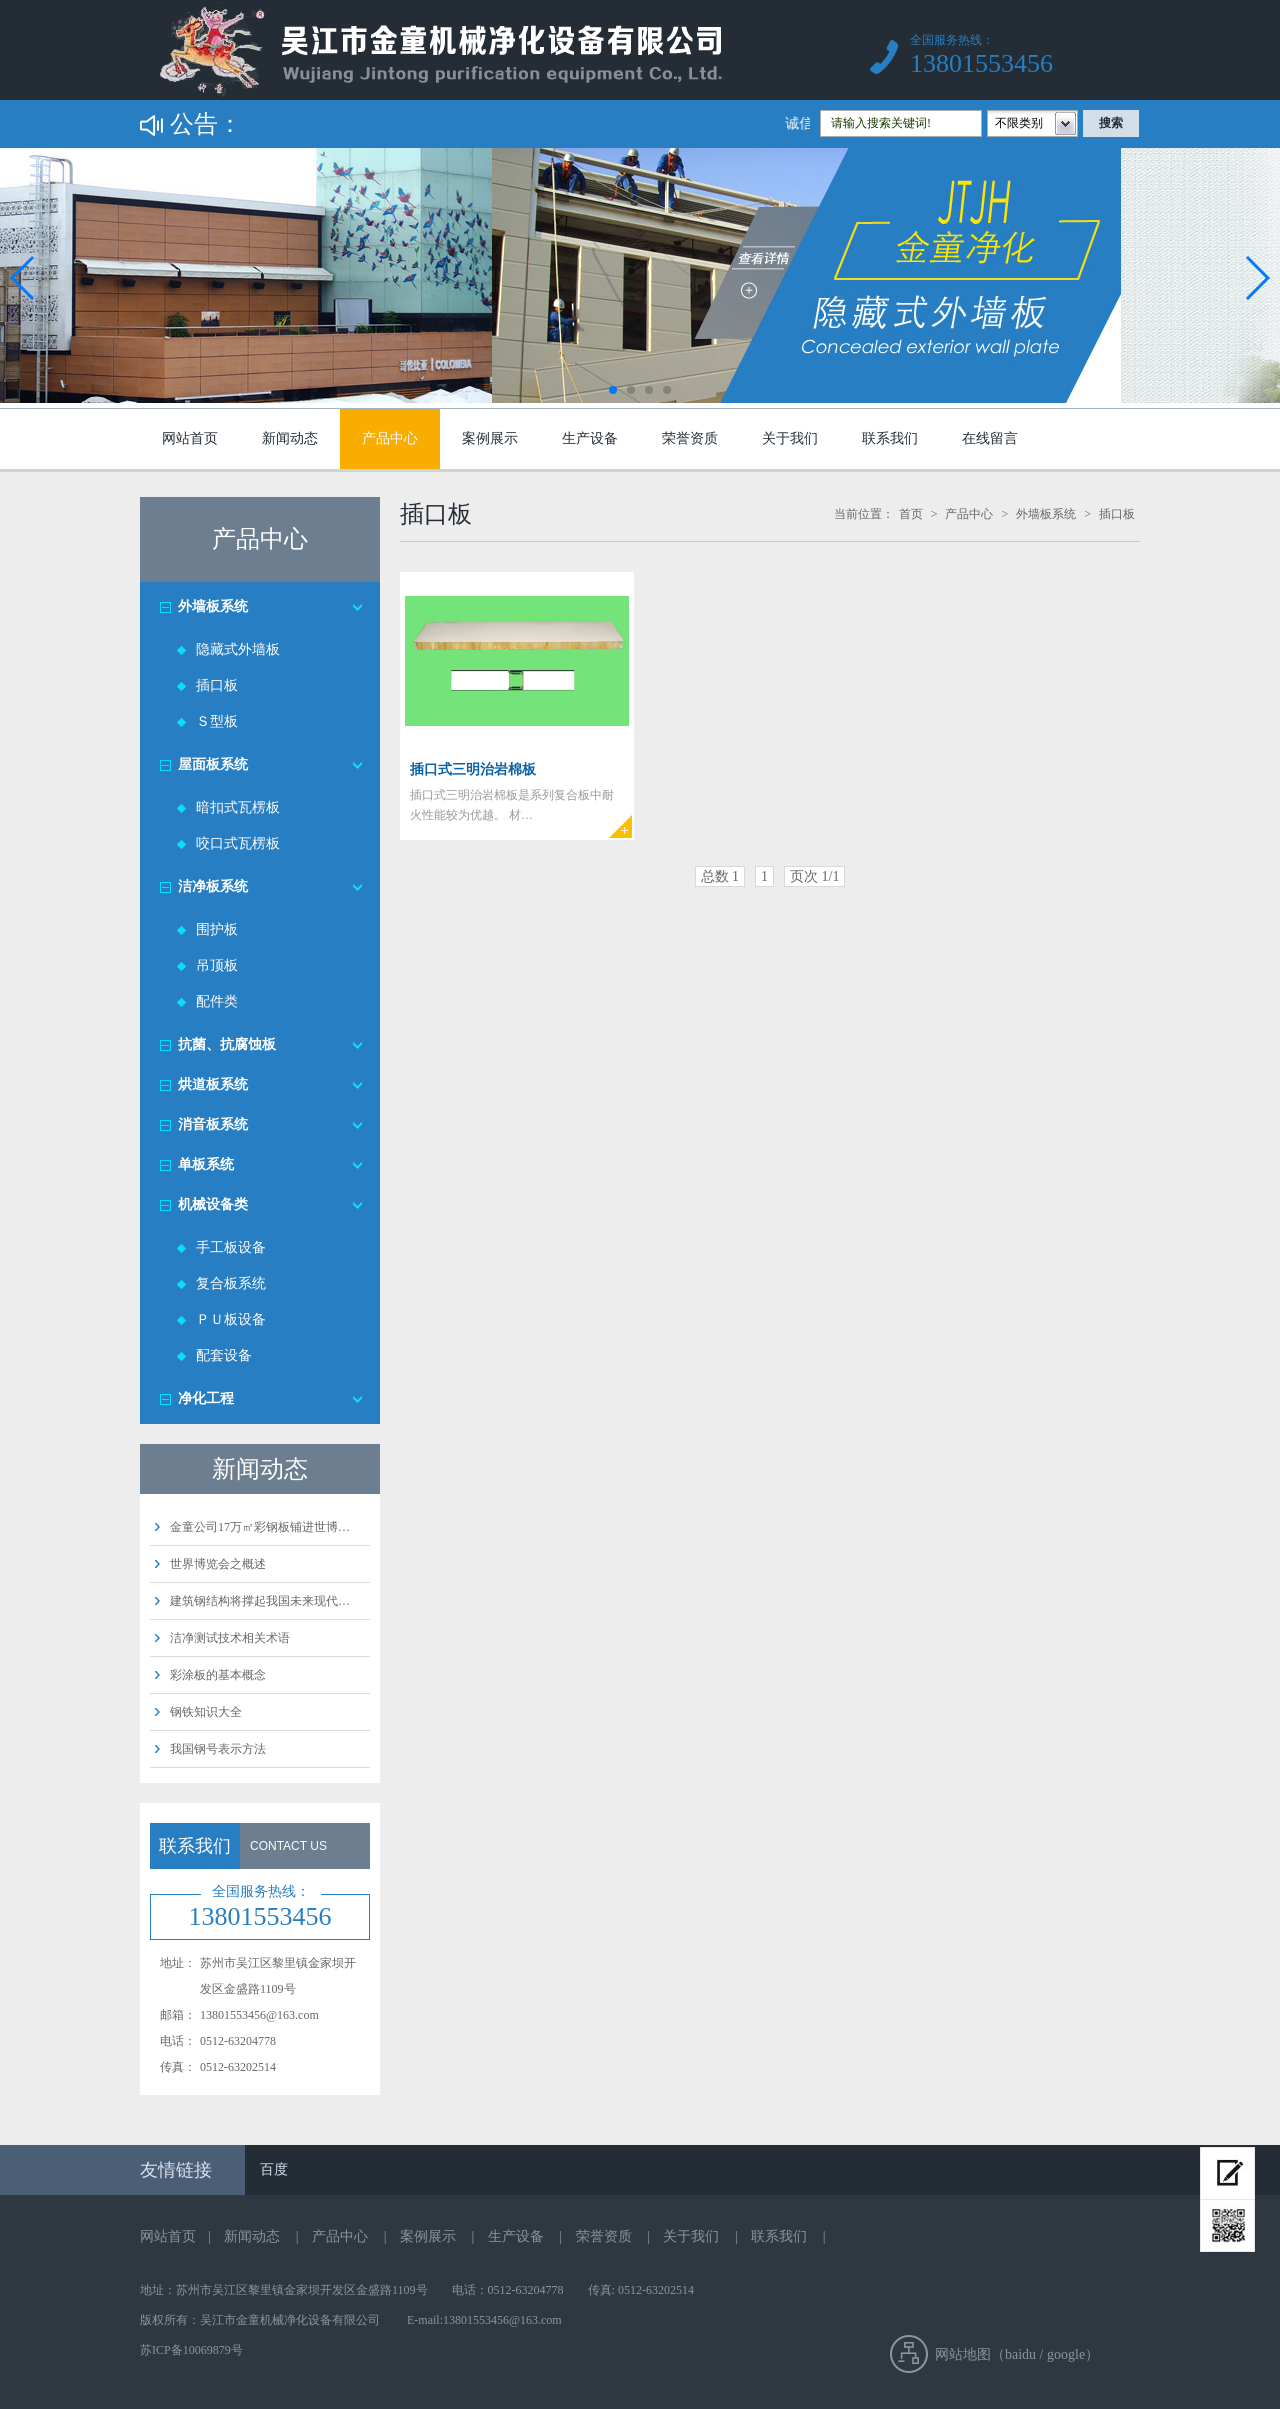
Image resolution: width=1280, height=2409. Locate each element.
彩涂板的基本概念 (218, 1675)
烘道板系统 (213, 1084)
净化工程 (206, 1398)
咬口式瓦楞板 (238, 843)
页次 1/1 (814, 876)
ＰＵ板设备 (231, 1319)
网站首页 (190, 438)
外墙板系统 (213, 606)
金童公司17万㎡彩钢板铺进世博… (260, 1527)
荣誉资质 (690, 438)
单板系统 (206, 1164)
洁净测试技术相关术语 (230, 1638)
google (1066, 2354)
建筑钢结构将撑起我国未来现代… (260, 1601)
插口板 (217, 685)
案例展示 (490, 438)
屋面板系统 (213, 764)
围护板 (217, 929)
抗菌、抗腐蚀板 (227, 1044)
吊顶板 (217, 965)
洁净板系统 (213, 886)
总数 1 (720, 876)
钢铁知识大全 (206, 1712)
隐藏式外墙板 (238, 649)
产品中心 (390, 438)
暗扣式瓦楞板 (238, 807)
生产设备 (590, 438)
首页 (911, 514)
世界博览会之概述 (218, 1564)
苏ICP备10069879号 (191, 2350)
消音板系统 (213, 1124)
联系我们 (890, 438)
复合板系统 (231, 1283)
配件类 (217, 1001)
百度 (274, 2169)
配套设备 (224, 1355)
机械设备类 (213, 1204)
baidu (1020, 2354)
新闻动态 (290, 438)
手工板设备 (231, 1247)
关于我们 (790, 438)
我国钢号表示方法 (218, 1749)
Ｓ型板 (217, 721)
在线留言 (990, 438)
